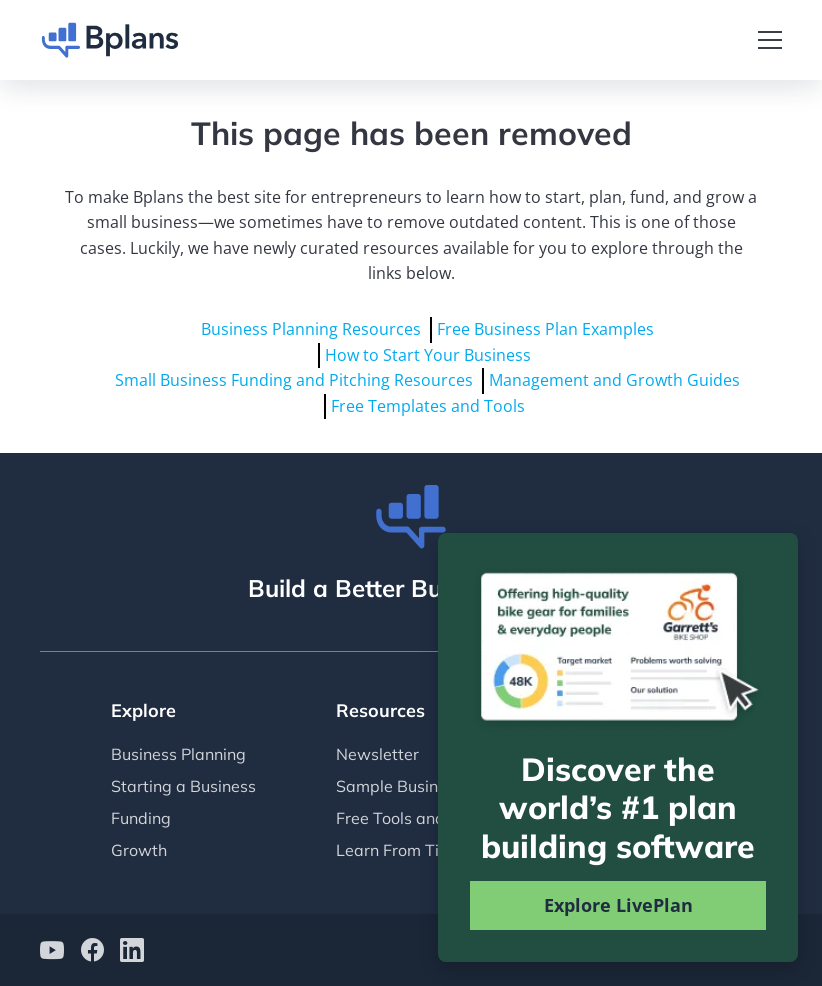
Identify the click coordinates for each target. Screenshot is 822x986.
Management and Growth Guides (614, 380)
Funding (141, 818)
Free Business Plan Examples (545, 329)
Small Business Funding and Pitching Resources (294, 380)
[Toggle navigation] (770, 40)
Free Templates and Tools (428, 406)
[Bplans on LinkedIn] (132, 952)
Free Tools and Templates (432, 818)
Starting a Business (183, 786)
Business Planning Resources (311, 329)
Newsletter (377, 754)
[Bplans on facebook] (92, 952)
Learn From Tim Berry (417, 850)
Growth (139, 850)
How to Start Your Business (428, 355)
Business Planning (178, 754)
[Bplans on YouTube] (52, 952)
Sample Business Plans (422, 786)
